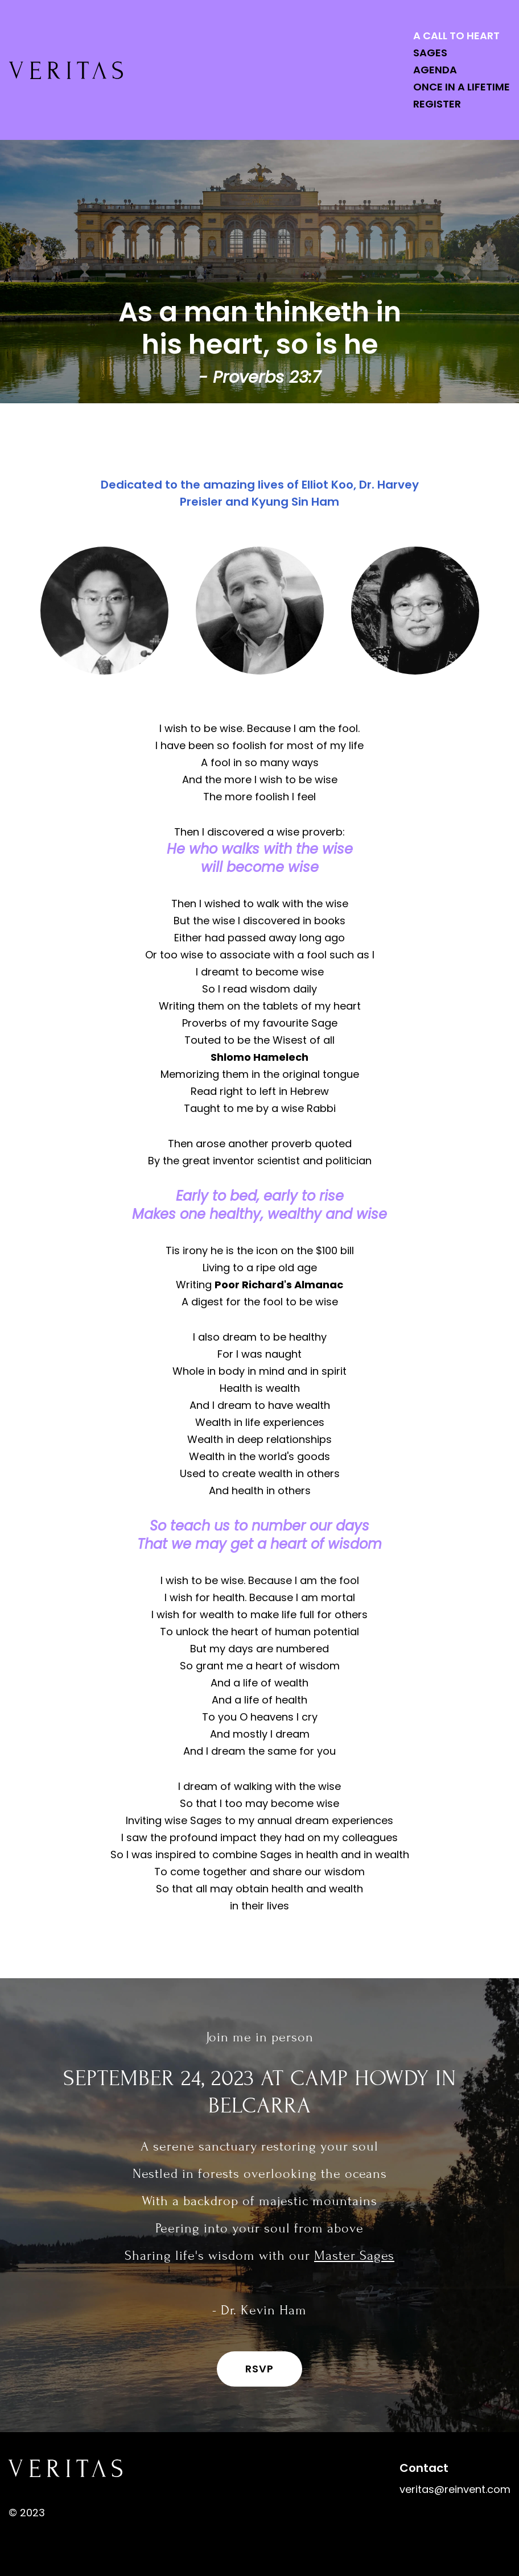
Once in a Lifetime (461, 87)
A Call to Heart (456, 35)
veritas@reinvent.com (454, 2489)
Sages (430, 53)
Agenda (435, 70)
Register (437, 104)
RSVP (259, 2369)
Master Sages (354, 2255)
